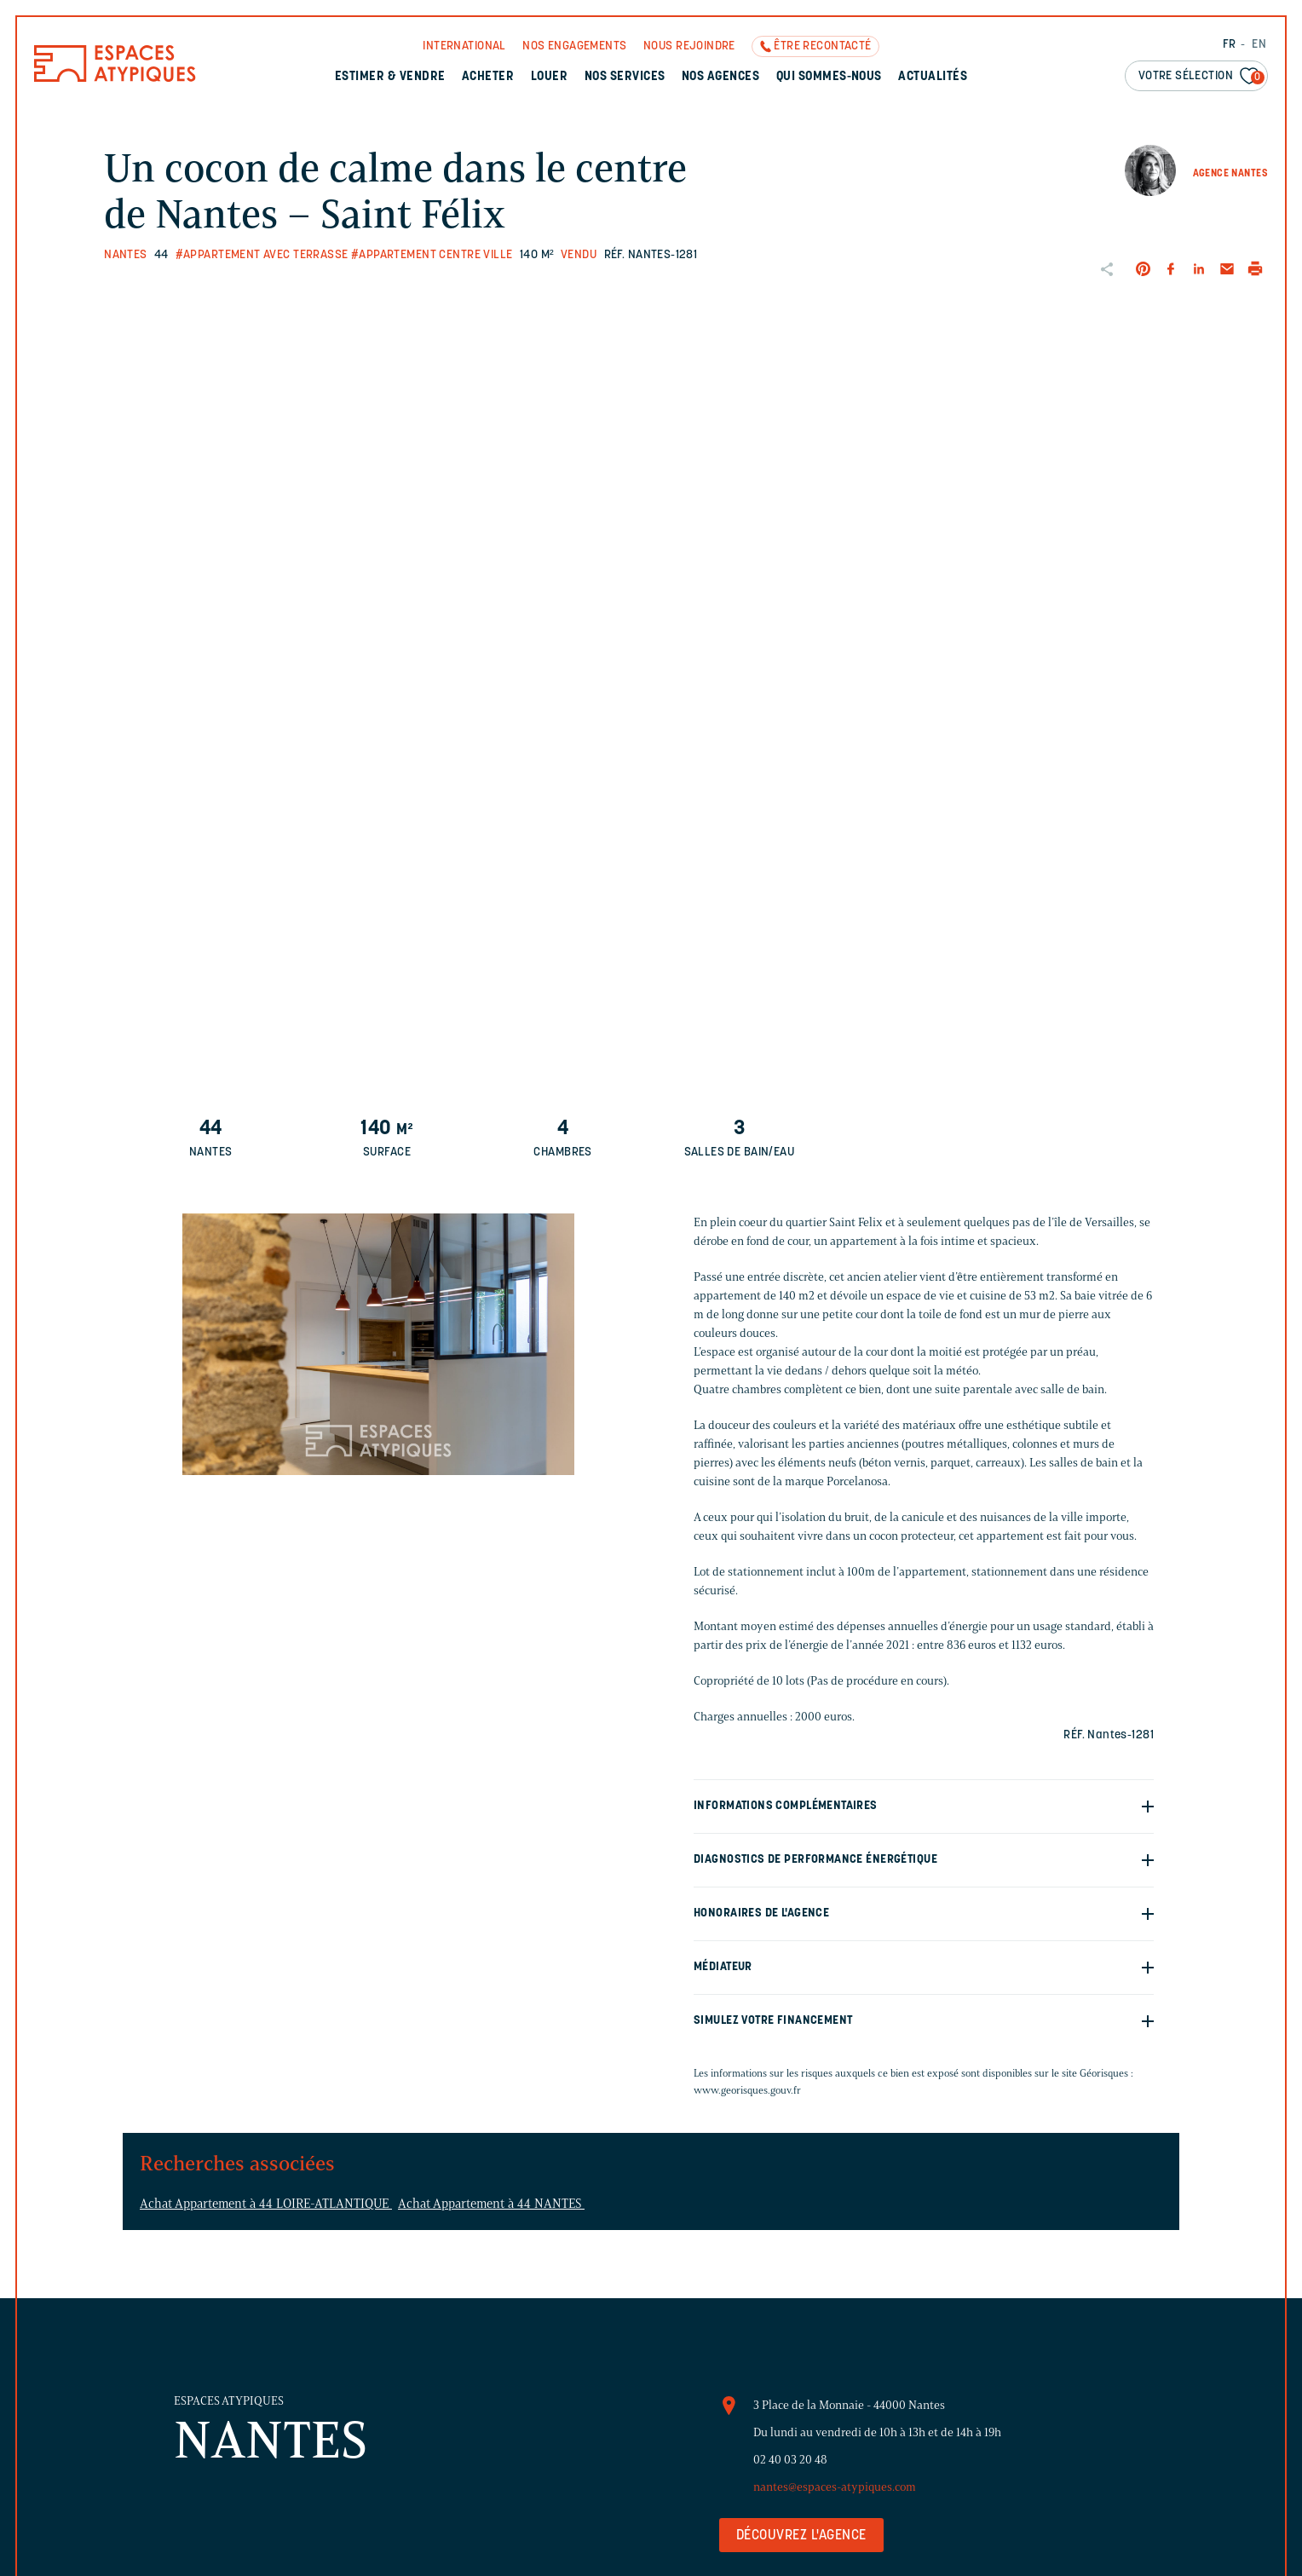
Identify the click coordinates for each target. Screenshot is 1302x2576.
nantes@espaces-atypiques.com (834, 2487)
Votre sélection (1201, 77)
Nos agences (720, 77)
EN (1259, 44)
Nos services (625, 77)
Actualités (932, 77)
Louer (549, 77)
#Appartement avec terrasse (262, 255)
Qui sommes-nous (829, 77)
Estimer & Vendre (390, 77)
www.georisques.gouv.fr (747, 2089)
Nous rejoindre (689, 46)
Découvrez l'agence (801, 2536)
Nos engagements (574, 46)
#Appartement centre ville (432, 255)
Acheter (488, 77)
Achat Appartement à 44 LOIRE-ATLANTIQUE (266, 2203)
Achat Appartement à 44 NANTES (491, 2203)
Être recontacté (822, 46)
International (464, 46)
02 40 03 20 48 (790, 2459)
